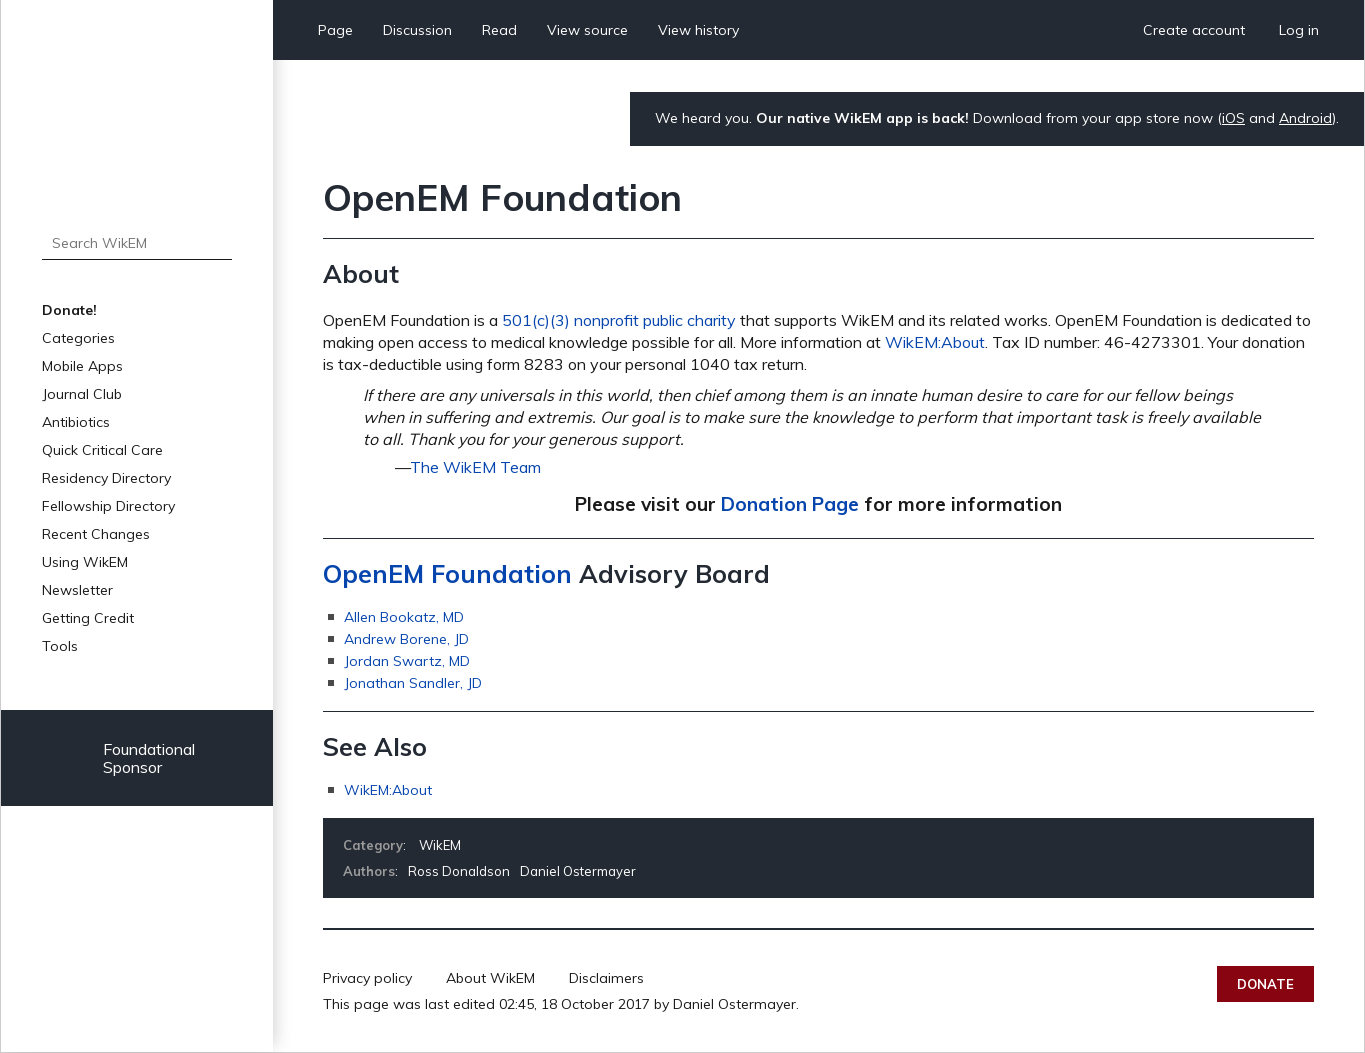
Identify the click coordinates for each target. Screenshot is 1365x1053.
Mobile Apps (82, 366)
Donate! (69, 310)
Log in (1299, 30)
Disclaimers (606, 978)
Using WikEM (85, 562)
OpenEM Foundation (447, 573)
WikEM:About (935, 342)
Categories (78, 338)
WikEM (440, 845)
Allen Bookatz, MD (404, 617)
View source (587, 30)
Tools (60, 646)
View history (698, 30)
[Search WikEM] (137, 243)
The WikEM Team (475, 467)
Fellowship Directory (108, 506)
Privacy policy (367, 978)
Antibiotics (76, 422)
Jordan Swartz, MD (407, 661)
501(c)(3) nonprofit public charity (619, 320)
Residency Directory (106, 478)
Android (1305, 118)
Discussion (417, 30)
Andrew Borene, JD (406, 639)
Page (335, 30)
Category (373, 845)
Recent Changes (96, 534)
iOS (1233, 118)
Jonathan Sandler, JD (413, 683)
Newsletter (77, 590)
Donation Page (790, 504)
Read (499, 30)
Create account (1194, 30)
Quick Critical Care (102, 450)
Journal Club (82, 394)
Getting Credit (88, 618)
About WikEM (490, 978)
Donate (1265, 984)
